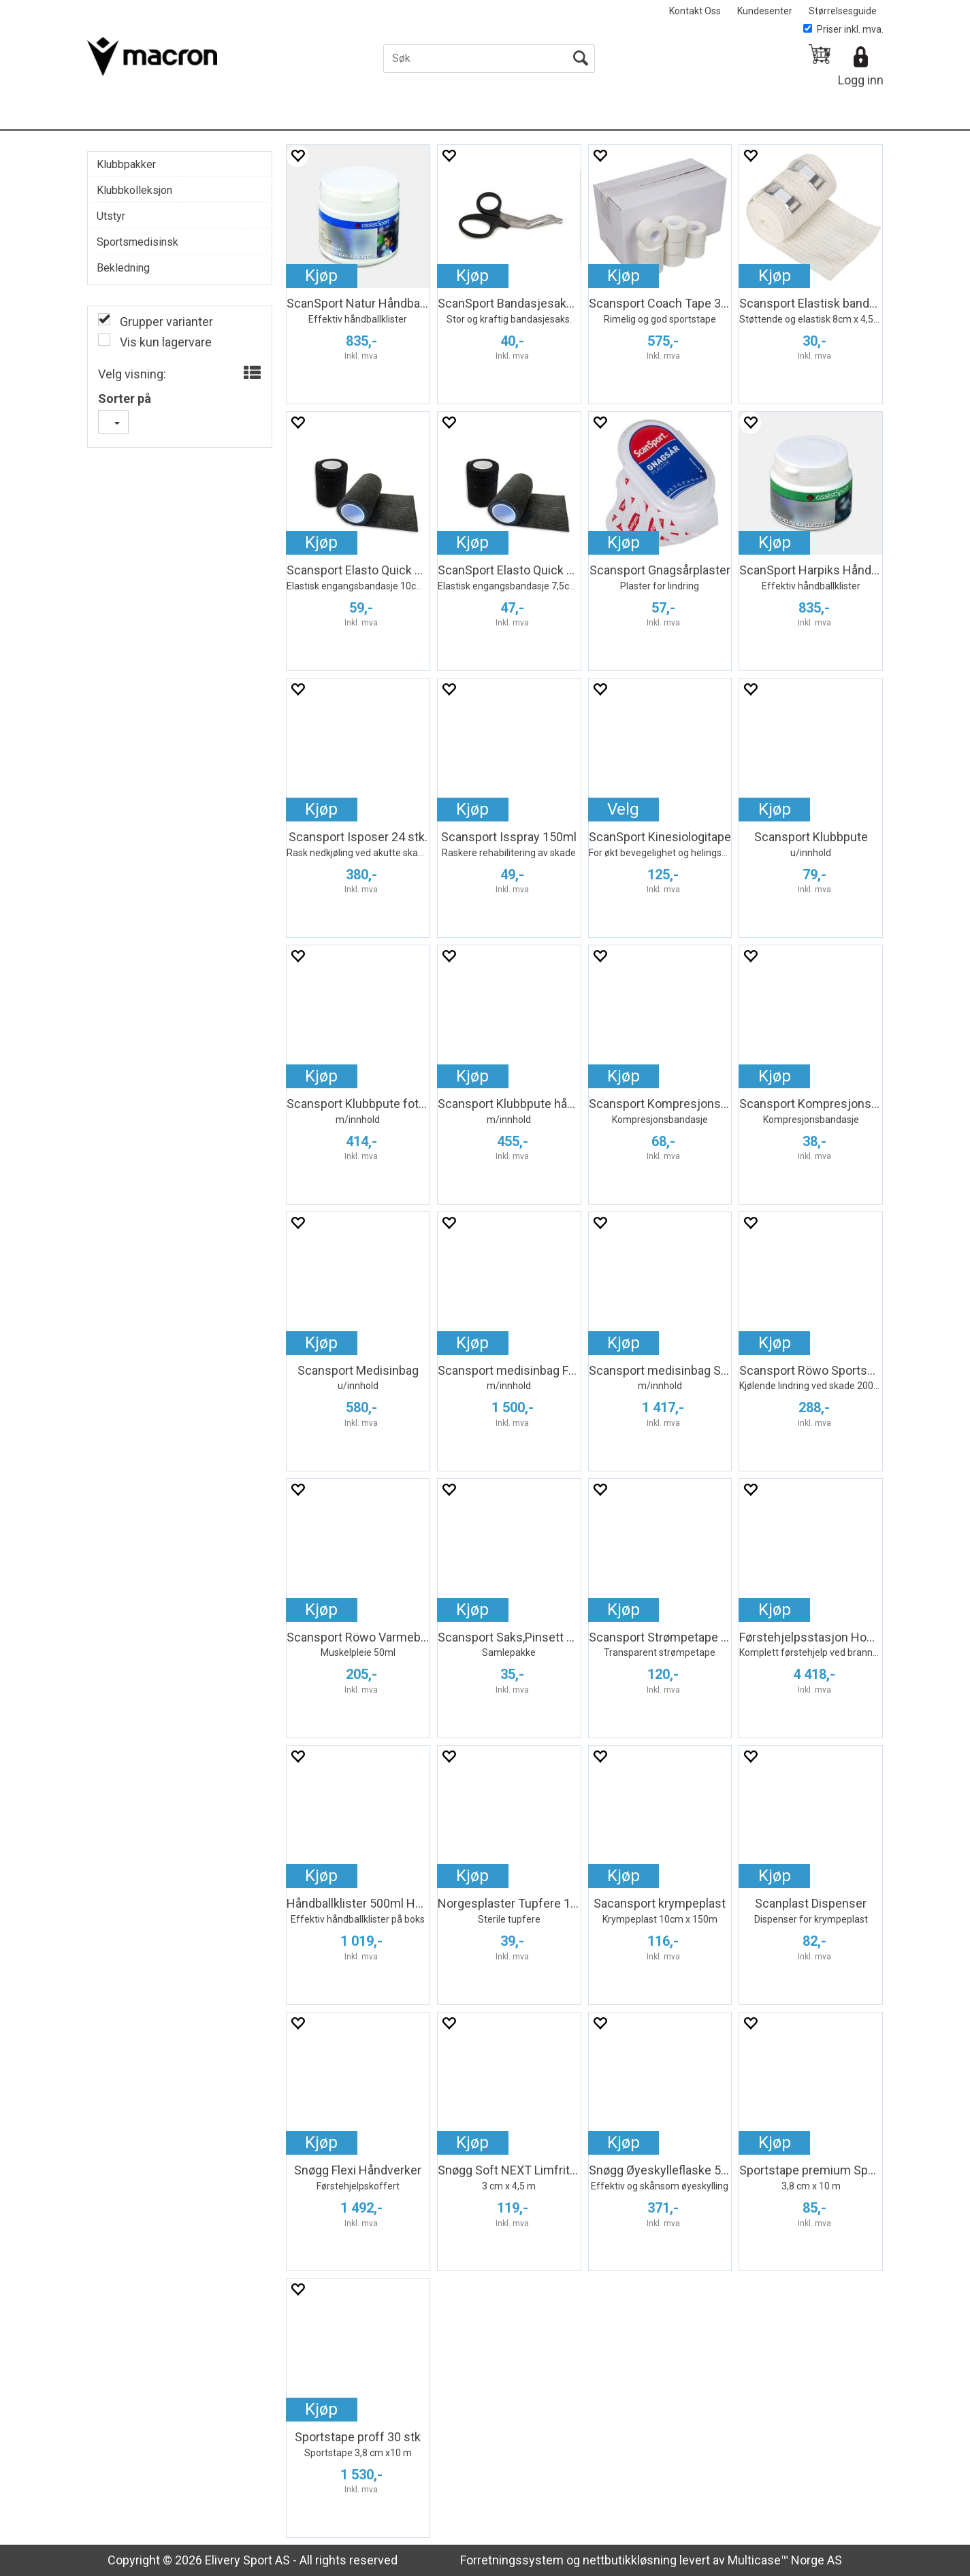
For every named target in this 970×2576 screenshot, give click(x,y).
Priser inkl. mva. (843, 29)
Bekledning (123, 267)
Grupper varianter (165, 321)
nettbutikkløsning (630, 2560)
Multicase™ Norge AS (785, 2560)
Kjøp (321, 275)
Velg (623, 809)
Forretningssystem (512, 2560)
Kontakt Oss (695, 10)
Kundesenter (764, 10)
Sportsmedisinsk (137, 241)
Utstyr (111, 216)
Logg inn (861, 80)
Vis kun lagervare (164, 342)
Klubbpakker (126, 164)
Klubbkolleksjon (134, 190)
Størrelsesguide (843, 10)
